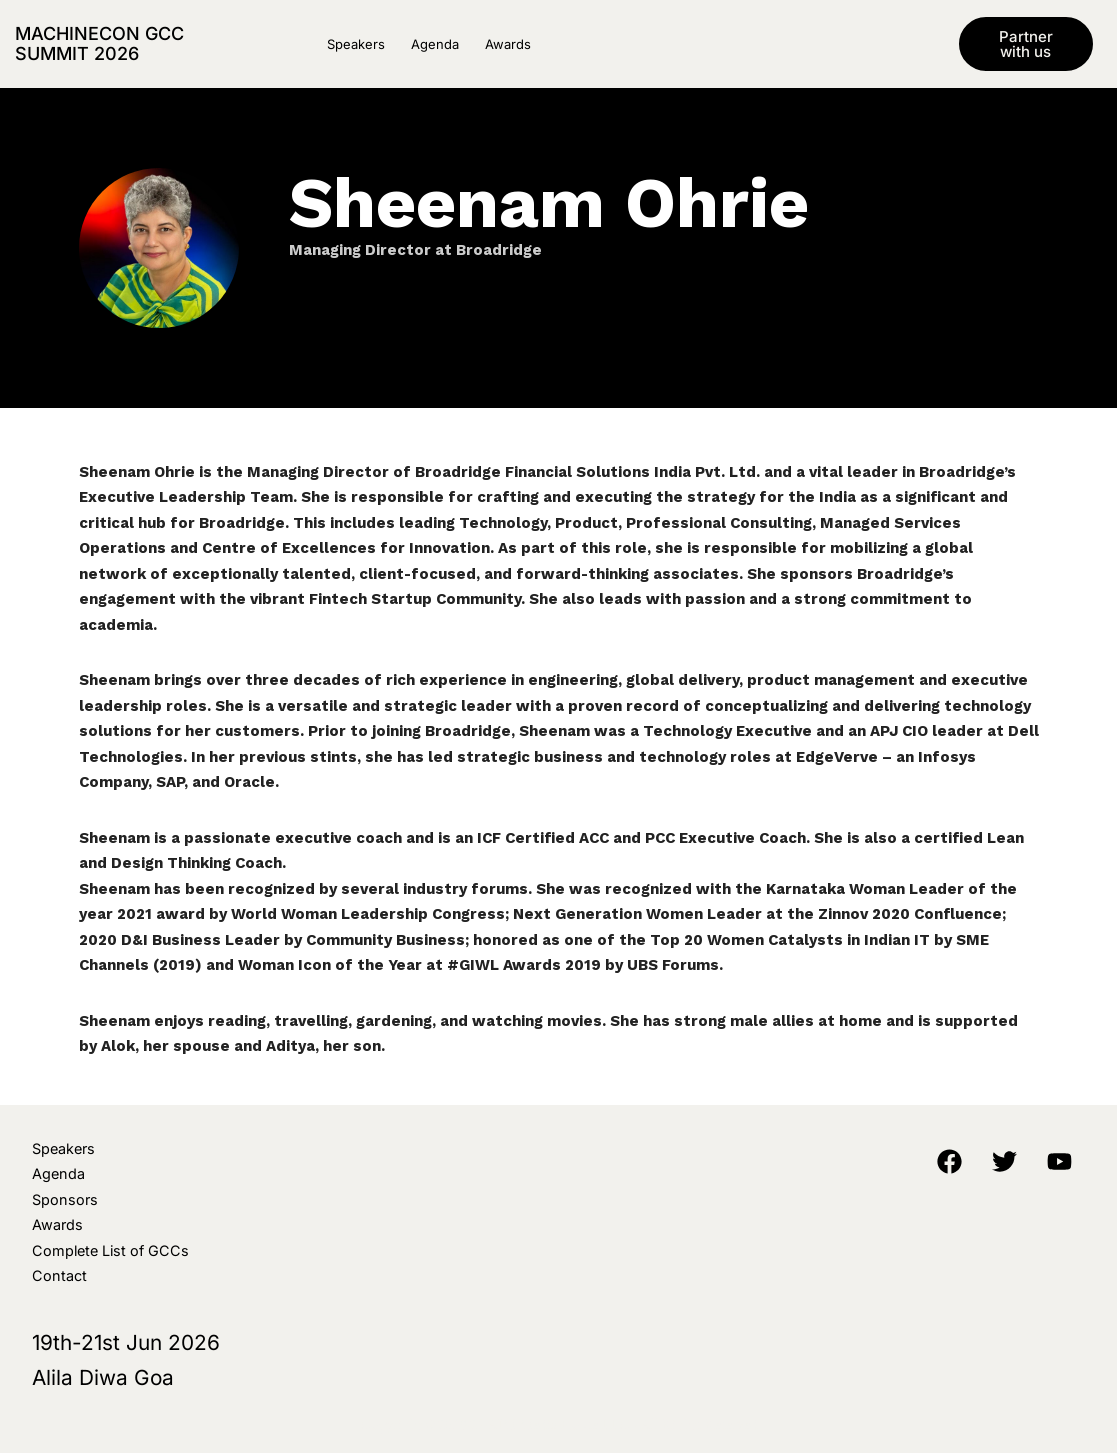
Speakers (356, 44)
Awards (508, 44)
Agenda (435, 44)
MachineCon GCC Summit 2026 (99, 43)
